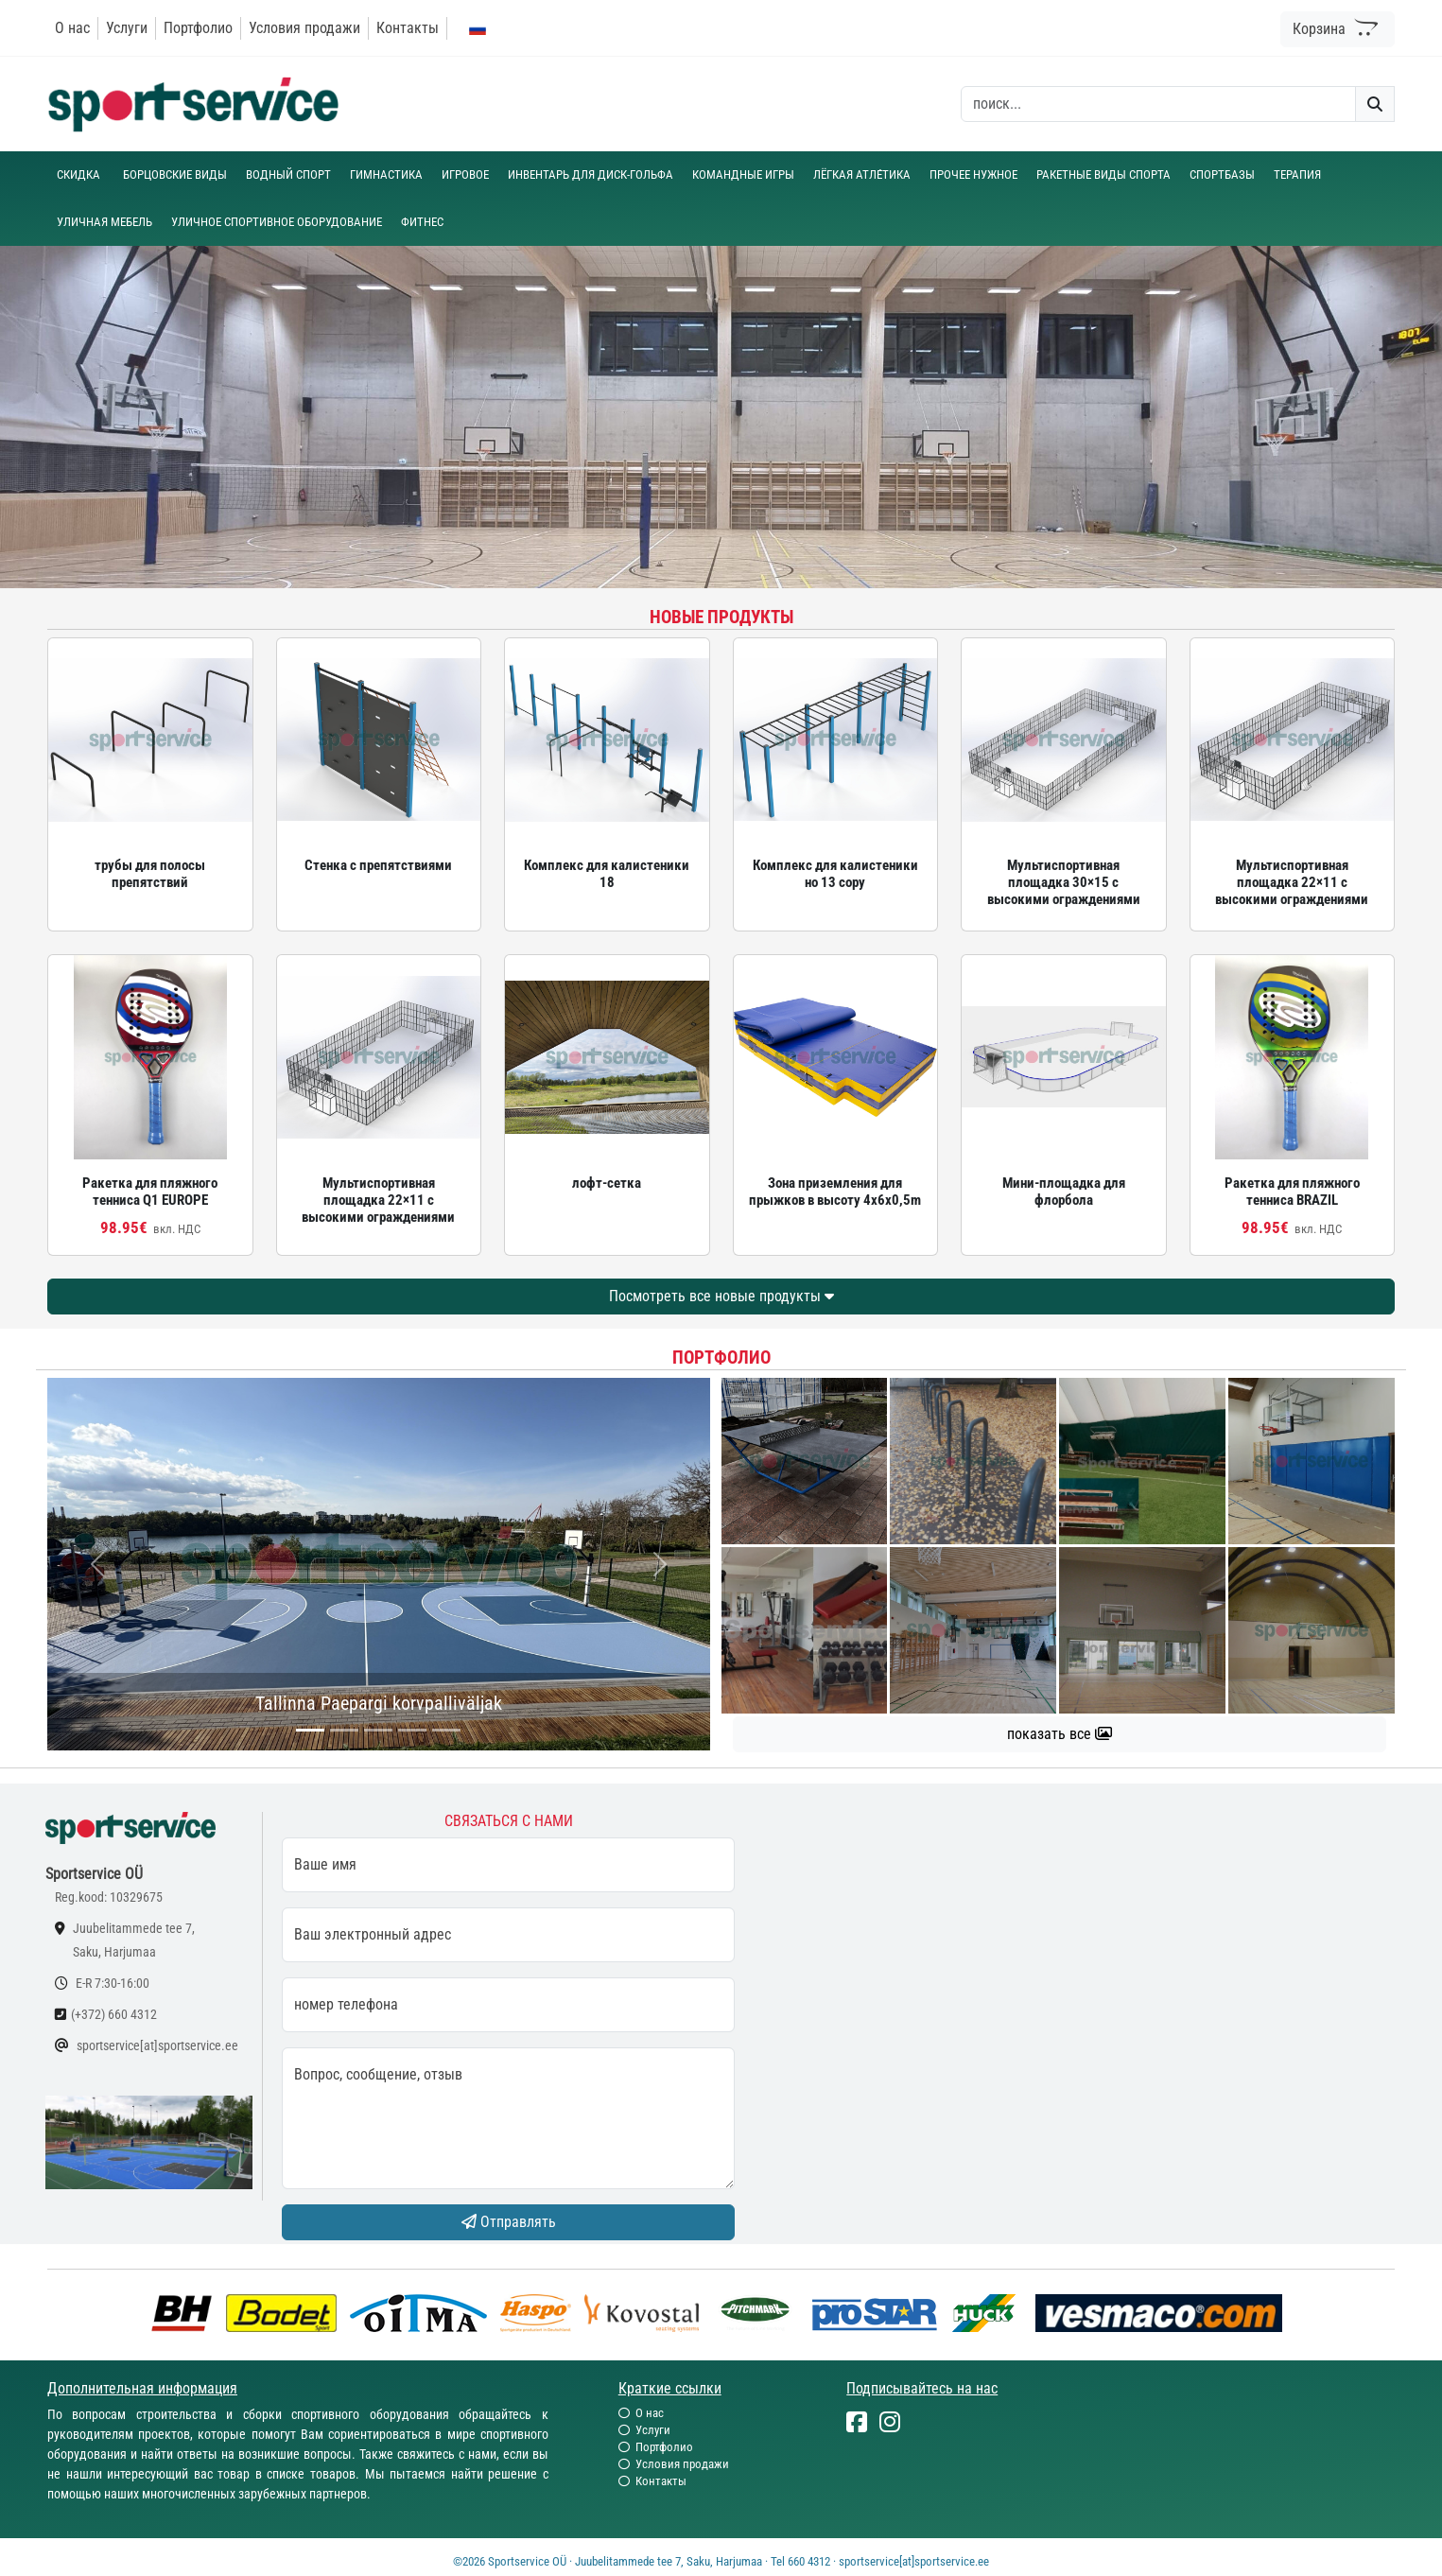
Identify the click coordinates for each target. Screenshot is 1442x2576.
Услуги (127, 28)
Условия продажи (304, 28)
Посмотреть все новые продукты (721, 1296)
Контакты (407, 28)
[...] (310, 1730)
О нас (72, 28)
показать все (1059, 1734)
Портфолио (198, 28)
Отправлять (508, 2222)
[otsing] (1158, 104)
